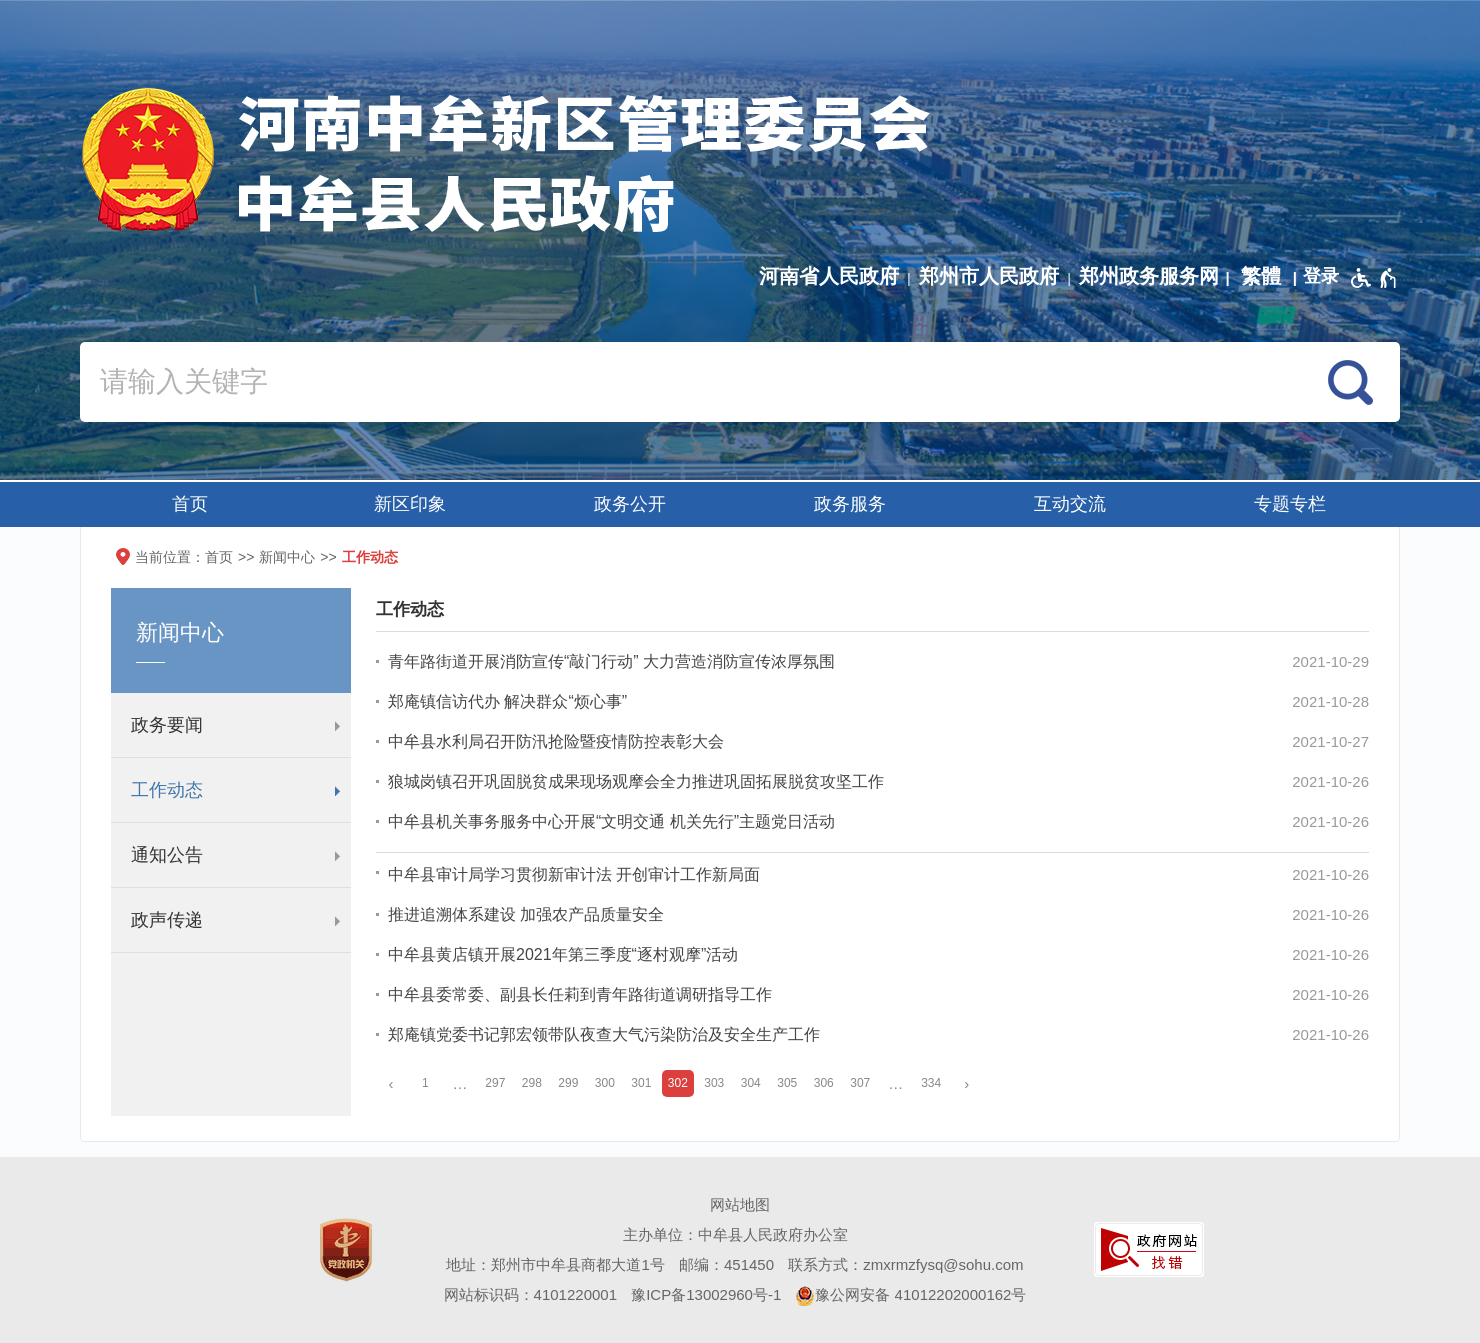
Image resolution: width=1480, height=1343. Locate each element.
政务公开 (630, 504)
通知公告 (167, 855)
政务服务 (850, 504)
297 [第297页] (495, 1083)
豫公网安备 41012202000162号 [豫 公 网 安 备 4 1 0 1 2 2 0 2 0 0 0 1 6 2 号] (910, 1296)
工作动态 (370, 557)
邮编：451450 (726, 1264)
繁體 (1261, 276)
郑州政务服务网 (1149, 276)
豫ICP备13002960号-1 (706, 1294)
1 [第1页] (425, 1083)
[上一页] (391, 1083)
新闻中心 (287, 557)
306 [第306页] (824, 1083)
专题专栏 (1290, 504)
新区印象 (410, 504)
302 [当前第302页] (678, 1083)
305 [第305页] (787, 1083)
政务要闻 (167, 725)
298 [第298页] (532, 1083)
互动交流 (1070, 504)
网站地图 (740, 1204)
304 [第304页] (751, 1083)
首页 (190, 504)
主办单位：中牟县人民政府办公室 (735, 1234)
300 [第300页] (605, 1083)
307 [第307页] (860, 1083)
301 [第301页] (641, 1083)
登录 (1321, 276)
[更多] (896, 1083)
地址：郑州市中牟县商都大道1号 (555, 1264)
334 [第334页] (931, 1083)
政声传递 (167, 920)
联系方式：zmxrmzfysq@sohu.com (905, 1264)
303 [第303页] (714, 1083)
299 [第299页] (568, 1083)
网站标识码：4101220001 (530, 1294)
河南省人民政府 (829, 276)
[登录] (1321, 276)
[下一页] (967, 1083)
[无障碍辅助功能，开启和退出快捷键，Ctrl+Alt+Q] (1374, 278)
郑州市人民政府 (989, 276)
